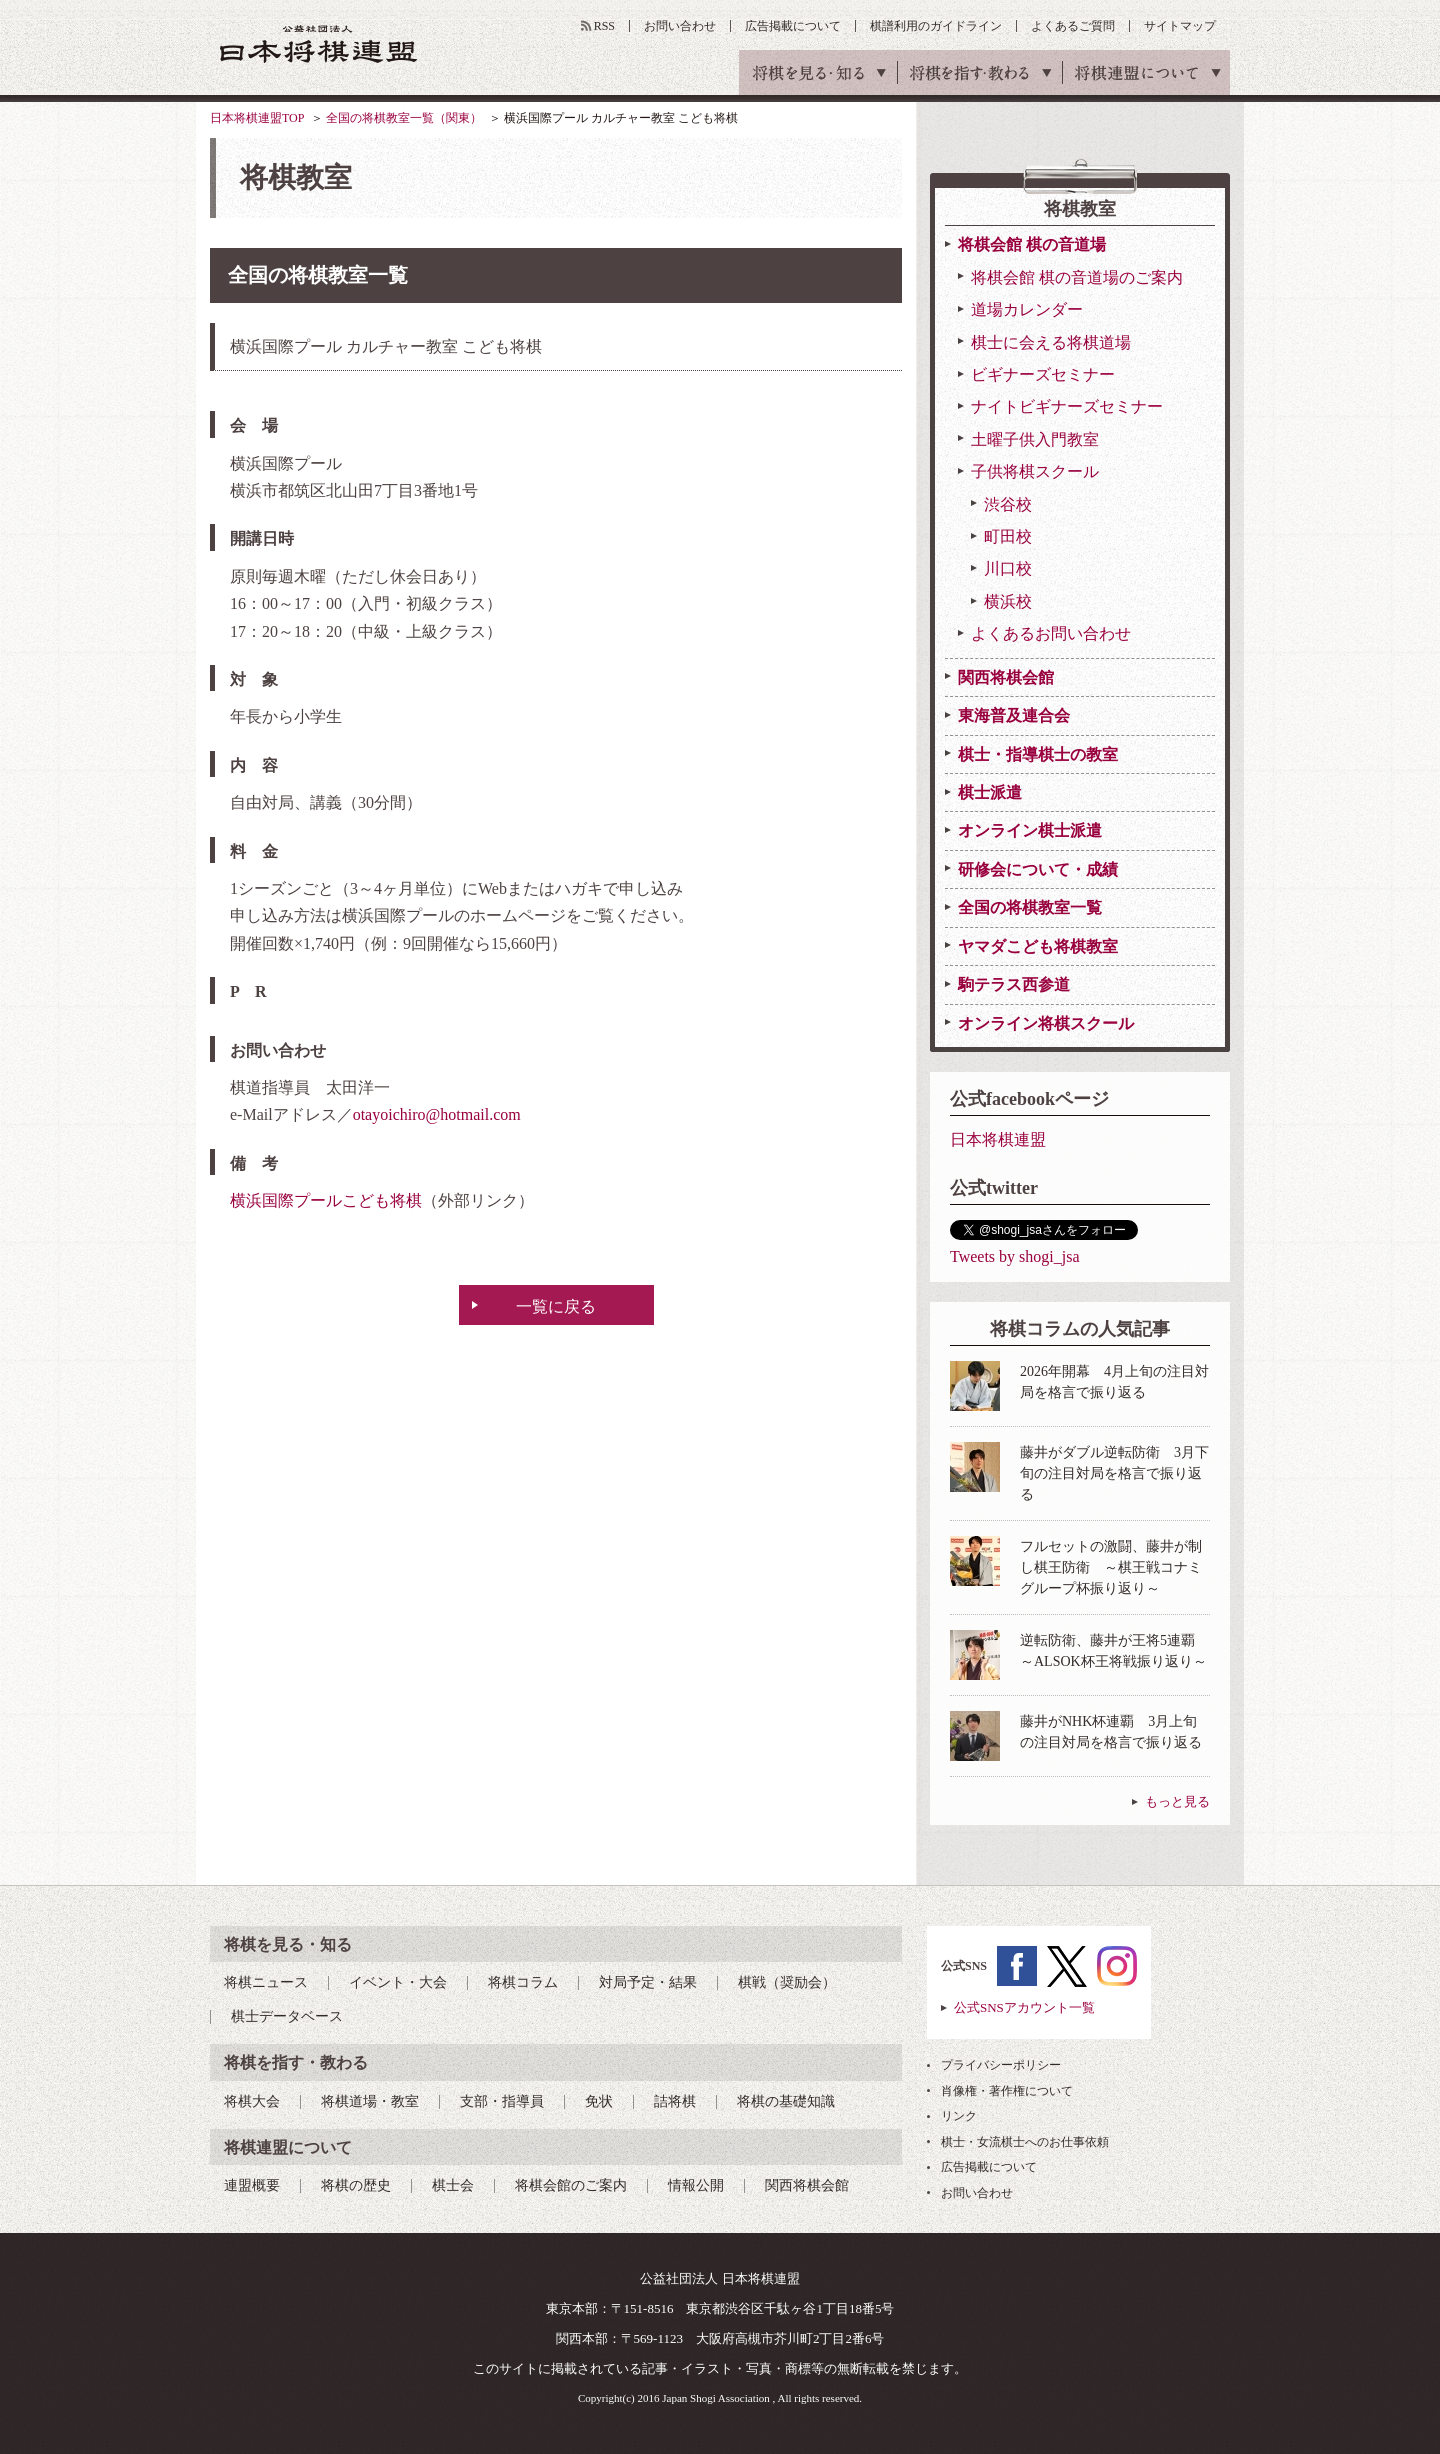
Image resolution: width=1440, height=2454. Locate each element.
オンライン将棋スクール (1046, 1023)
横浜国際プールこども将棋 (326, 1200)
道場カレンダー (1027, 309)
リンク (959, 2116)
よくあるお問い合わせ (1051, 633)
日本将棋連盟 (998, 1139)
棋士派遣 (990, 792)
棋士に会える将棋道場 (1051, 342)
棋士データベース (287, 2016)
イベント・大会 (398, 1982)
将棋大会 (252, 2101)
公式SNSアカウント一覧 (1024, 2007)
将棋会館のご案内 (571, 2185)
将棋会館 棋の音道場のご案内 (1077, 277)
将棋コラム (523, 1982)
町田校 (1008, 536)
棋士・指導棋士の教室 (1038, 754)
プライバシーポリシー (1001, 2065)
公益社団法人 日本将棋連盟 (319, 43)
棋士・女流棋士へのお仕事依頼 (1025, 2142)
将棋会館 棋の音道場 (1032, 244)
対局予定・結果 (648, 1982)
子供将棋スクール (1035, 471)
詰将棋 (675, 2101)
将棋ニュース (266, 1982)
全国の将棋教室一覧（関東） (404, 118)
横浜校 (1008, 601)
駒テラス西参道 (1014, 984)
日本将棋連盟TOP (257, 118)
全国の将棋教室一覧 (1030, 907)
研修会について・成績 (1038, 869)
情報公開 (696, 2185)
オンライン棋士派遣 (1030, 830)
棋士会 (453, 2185)
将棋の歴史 (356, 2185)
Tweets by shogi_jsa (1015, 1256)
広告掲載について (793, 26)
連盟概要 (252, 2185)
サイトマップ (1180, 26)
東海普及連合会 (1014, 715)
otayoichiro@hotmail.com (437, 1114)
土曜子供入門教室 (1035, 439)
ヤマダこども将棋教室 (1038, 946)
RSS (604, 26)
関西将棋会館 (1006, 677)
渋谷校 (1008, 504)
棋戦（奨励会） (787, 1982)
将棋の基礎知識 (786, 2101)
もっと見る (1177, 1801)
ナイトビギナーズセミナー (1067, 406)
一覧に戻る (556, 1306)
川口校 (1008, 568)
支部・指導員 (502, 2101)
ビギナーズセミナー (1043, 374)
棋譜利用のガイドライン (936, 26)
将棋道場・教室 (370, 2101)
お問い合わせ (680, 26)
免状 (599, 2101)
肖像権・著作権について (1007, 2091)
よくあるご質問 (1073, 26)
